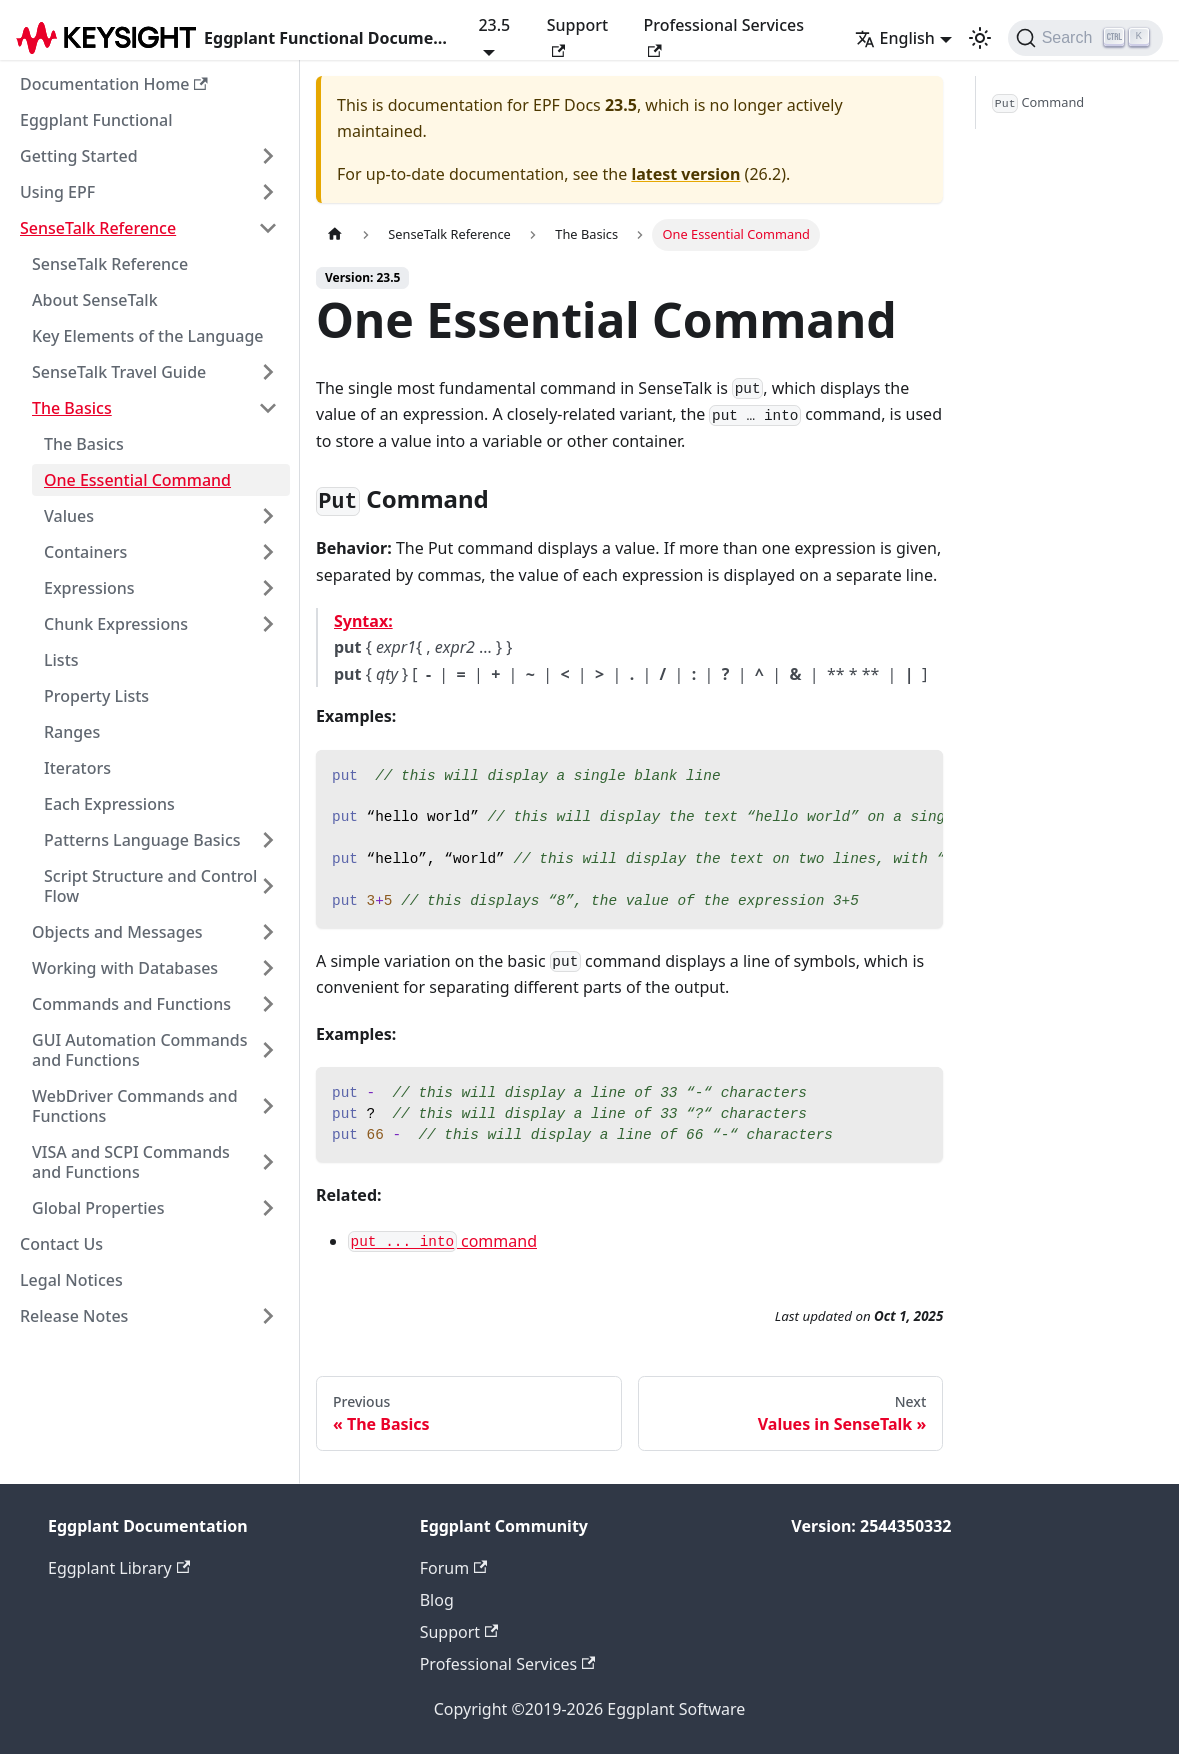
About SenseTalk (95, 300)
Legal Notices (71, 1280)
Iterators (77, 768)
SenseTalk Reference (98, 228)
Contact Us (61, 1244)
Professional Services (723, 35)
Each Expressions (109, 804)
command (442, 1241)
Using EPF (57, 192)
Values (69, 516)
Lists (61, 660)
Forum (454, 1568)
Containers (85, 552)
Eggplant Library (119, 1568)
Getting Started (79, 156)
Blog (437, 1600)
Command (1038, 103)
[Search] (1085, 38)
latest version (685, 174)
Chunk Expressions (116, 624)
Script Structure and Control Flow (150, 886)
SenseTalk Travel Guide (119, 372)
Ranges (72, 732)
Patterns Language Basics (142, 840)
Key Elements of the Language (148, 336)
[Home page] (335, 234)
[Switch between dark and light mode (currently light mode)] (980, 38)
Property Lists (96, 696)
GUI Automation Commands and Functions (140, 1050)
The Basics (72, 408)
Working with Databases (125, 968)
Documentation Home (114, 84)
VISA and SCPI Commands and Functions (131, 1162)
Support (577, 35)
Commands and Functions (131, 1004)
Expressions (89, 588)
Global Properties (98, 1208)
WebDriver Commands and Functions (135, 1106)
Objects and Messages (117, 932)
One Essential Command (137, 480)
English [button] (895, 38)
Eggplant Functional (96, 120)
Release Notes (74, 1316)
